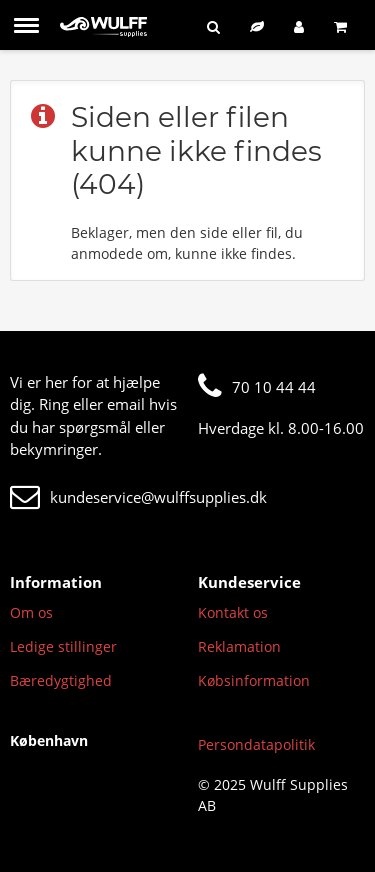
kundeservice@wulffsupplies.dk (138, 497)
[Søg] (213, 26)
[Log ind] (299, 26)
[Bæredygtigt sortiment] (257, 26)
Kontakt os (233, 612)
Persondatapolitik (256, 744)
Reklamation (239, 646)
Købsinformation (254, 680)
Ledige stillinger (63, 646)
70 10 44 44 (257, 387)
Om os (31, 612)
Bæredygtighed (61, 680)
